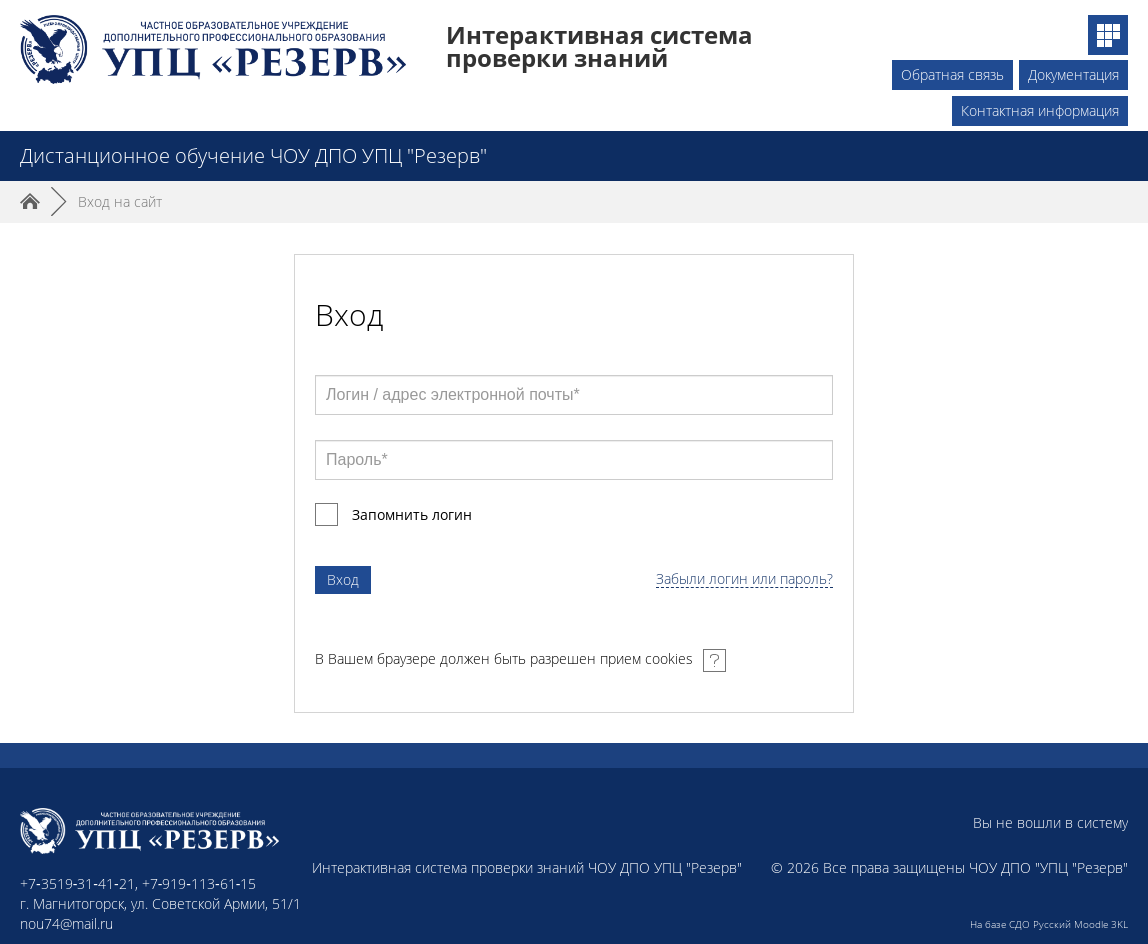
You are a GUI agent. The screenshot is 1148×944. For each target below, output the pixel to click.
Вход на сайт (120, 201)
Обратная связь (952, 74)
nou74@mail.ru (66, 923)
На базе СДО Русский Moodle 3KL (1049, 924)
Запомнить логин (412, 514)
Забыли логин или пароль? (744, 579)
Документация (1073, 74)
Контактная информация (1040, 110)
